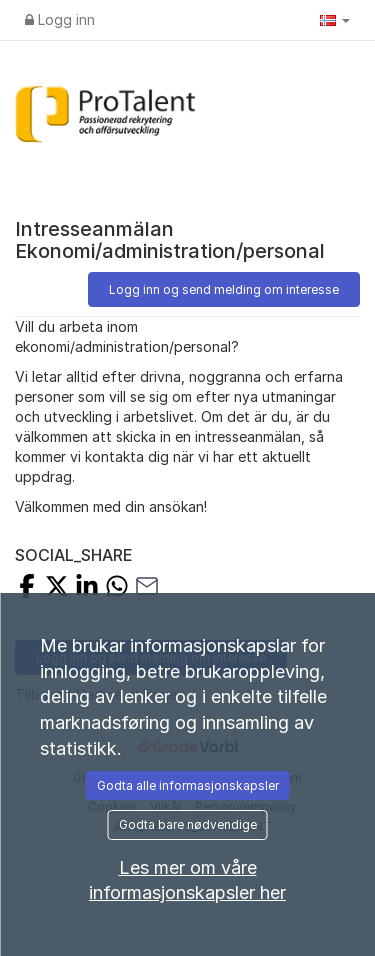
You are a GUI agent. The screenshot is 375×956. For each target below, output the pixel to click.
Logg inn (60, 19)
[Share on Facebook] (27, 588)
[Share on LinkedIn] (87, 588)
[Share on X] (57, 588)
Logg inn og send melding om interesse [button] (224, 289)
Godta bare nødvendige (188, 824)
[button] (335, 20)
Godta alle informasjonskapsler (188, 785)
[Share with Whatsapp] (117, 588)
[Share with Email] (147, 588)
